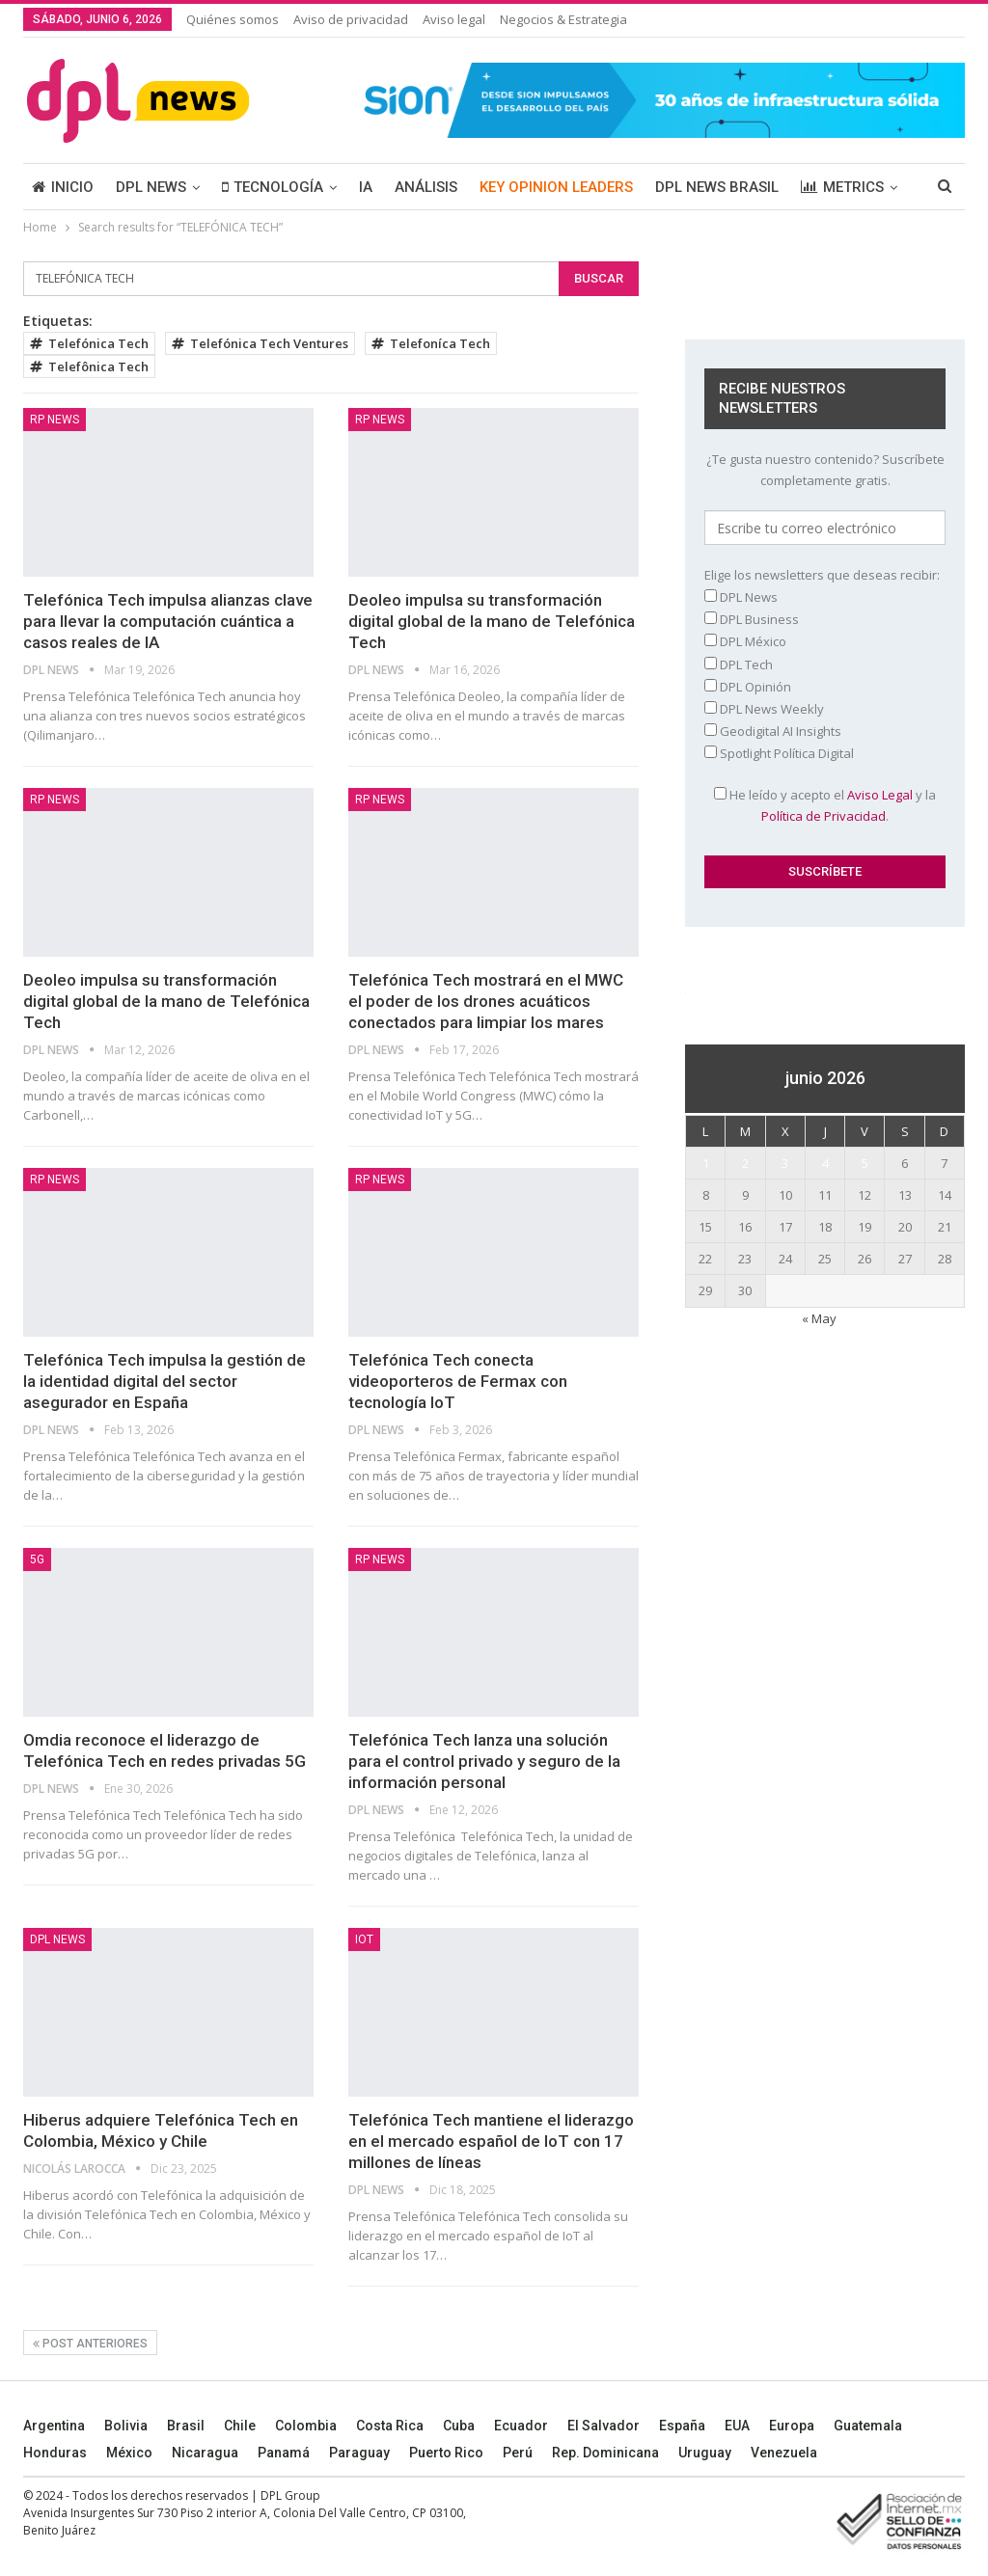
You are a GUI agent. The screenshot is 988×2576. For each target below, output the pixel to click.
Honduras (55, 2452)
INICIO (63, 187)
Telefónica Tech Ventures (260, 343)
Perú (518, 2452)
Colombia (306, 2425)
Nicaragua (205, 2452)
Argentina (54, 2425)
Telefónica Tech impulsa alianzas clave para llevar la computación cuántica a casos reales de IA (168, 621)
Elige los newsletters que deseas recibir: (822, 574)
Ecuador (521, 2425)
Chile (240, 2425)
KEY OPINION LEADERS (556, 187)
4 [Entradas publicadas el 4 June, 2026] (825, 1163)
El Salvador (603, 2425)
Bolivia (126, 2425)
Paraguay (359, 2452)
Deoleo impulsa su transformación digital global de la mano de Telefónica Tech (491, 621)
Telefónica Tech (89, 343)
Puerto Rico (446, 2452)
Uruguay (704, 2452)
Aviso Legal (880, 794)
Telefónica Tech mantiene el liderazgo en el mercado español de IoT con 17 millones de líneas (491, 2141)
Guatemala (868, 2425)
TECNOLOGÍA (272, 187)
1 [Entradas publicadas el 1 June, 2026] (705, 1163)
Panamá (284, 2452)
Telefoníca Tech (430, 343)
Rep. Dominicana (605, 2452)
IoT (364, 1939)
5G (37, 1559)
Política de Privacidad (823, 816)
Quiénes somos (232, 19)
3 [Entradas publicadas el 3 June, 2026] (785, 1163)
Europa (791, 2425)
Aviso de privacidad (350, 19)
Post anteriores (90, 2343)
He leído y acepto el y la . (825, 805)
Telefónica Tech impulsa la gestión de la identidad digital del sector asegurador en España (164, 1381)
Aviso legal (454, 19)
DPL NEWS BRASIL (717, 187)
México (129, 2452)
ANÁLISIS (426, 187)
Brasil (186, 2425)
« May (819, 1318)
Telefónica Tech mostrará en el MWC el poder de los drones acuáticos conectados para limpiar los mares (485, 1001)
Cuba (459, 2425)
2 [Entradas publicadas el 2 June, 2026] (745, 1163)
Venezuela (784, 2452)
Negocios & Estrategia (563, 19)
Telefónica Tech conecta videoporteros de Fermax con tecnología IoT (457, 1381)
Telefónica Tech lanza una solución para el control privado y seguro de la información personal (484, 1761)
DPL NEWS (151, 187)
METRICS (842, 187)
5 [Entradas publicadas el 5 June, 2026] (865, 1163)
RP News (54, 419)
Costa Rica (390, 2425)
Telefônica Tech (89, 366)
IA (365, 187)
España (682, 2425)
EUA (737, 2425)
